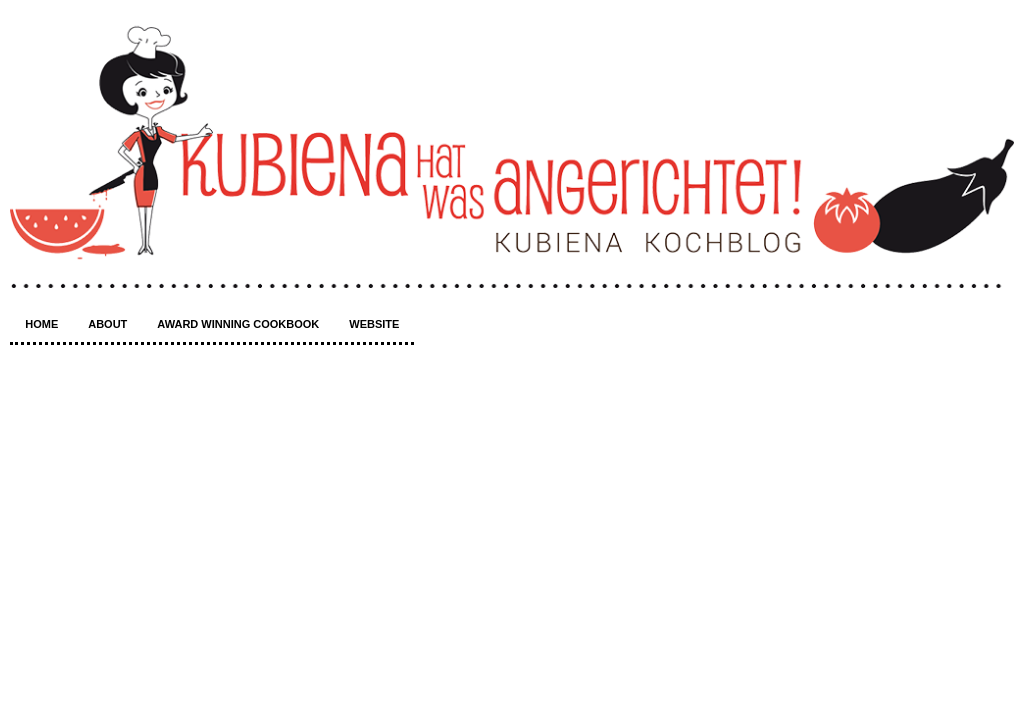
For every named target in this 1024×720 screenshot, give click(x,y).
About (107, 324)
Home (41, 324)
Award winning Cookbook (238, 324)
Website (374, 324)
